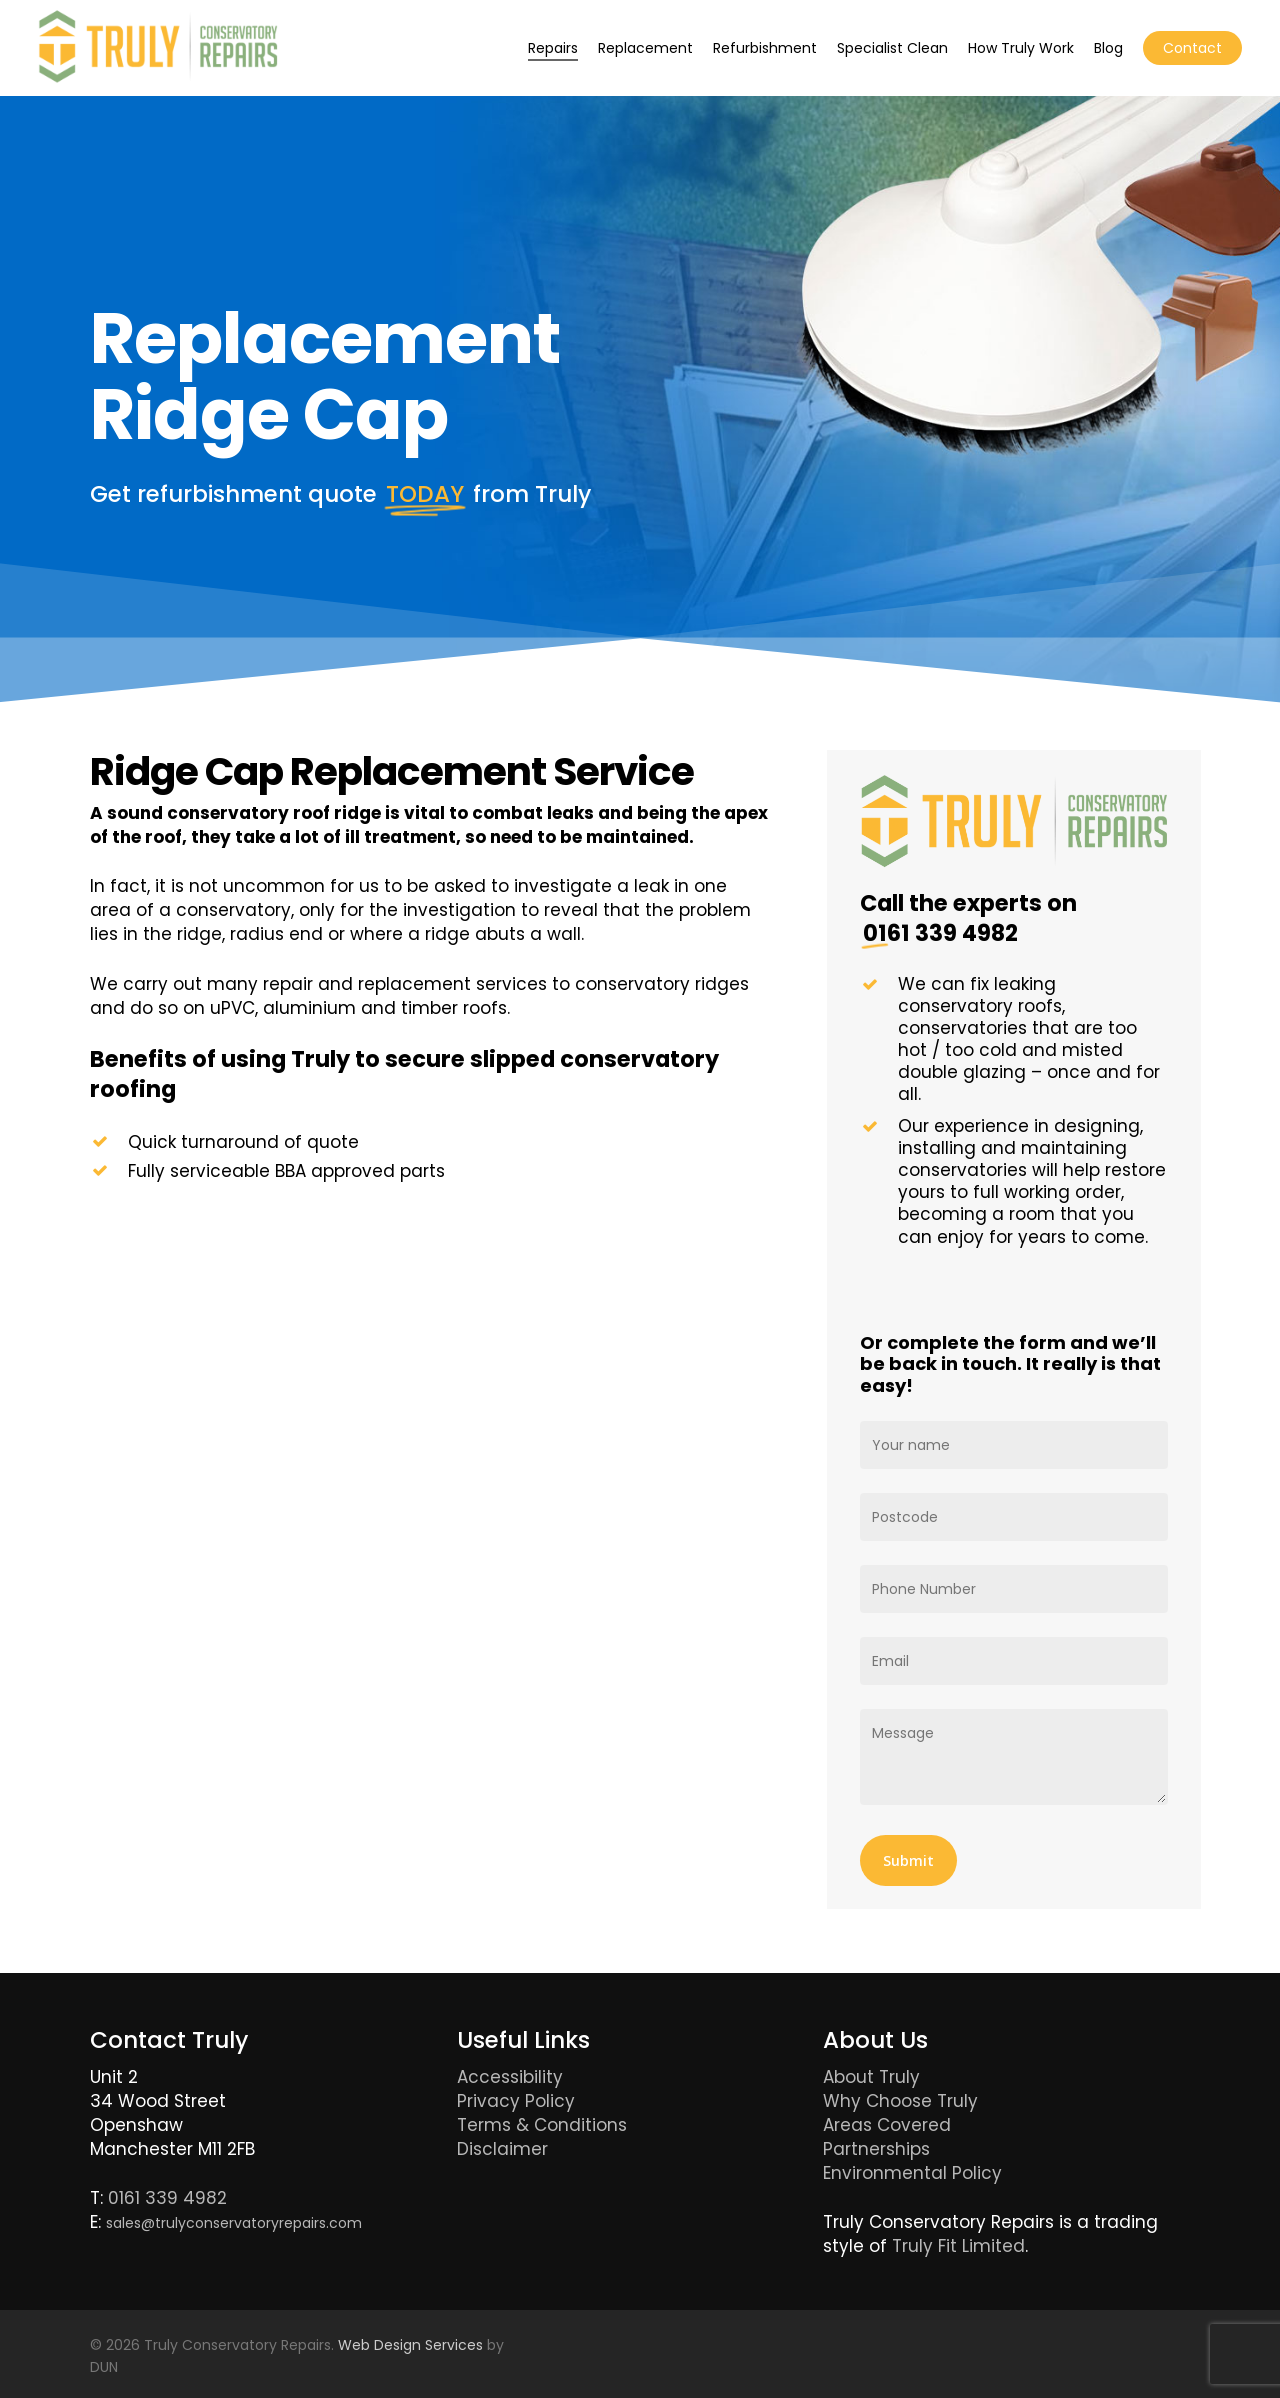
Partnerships (876, 2149)
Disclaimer (502, 2149)
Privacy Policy (516, 2101)
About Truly (871, 2077)
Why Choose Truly (900, 2101)
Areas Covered (887, 2125)
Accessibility (510, 2077)
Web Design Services (410, 2345)
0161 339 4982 (167, 2198)
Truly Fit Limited (958, 2246)
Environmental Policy (912, 2173)
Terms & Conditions (542, 2125)
